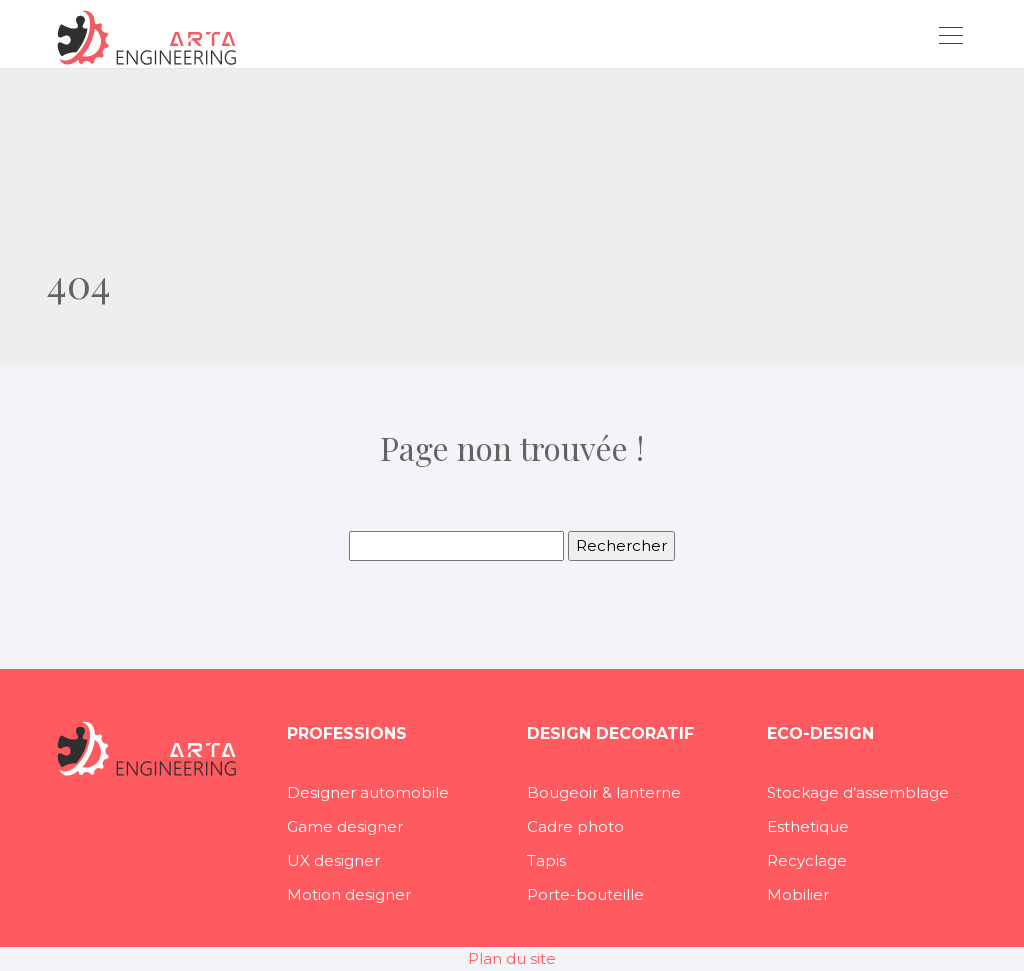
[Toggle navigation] (950, 38)
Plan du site (512, 958)
